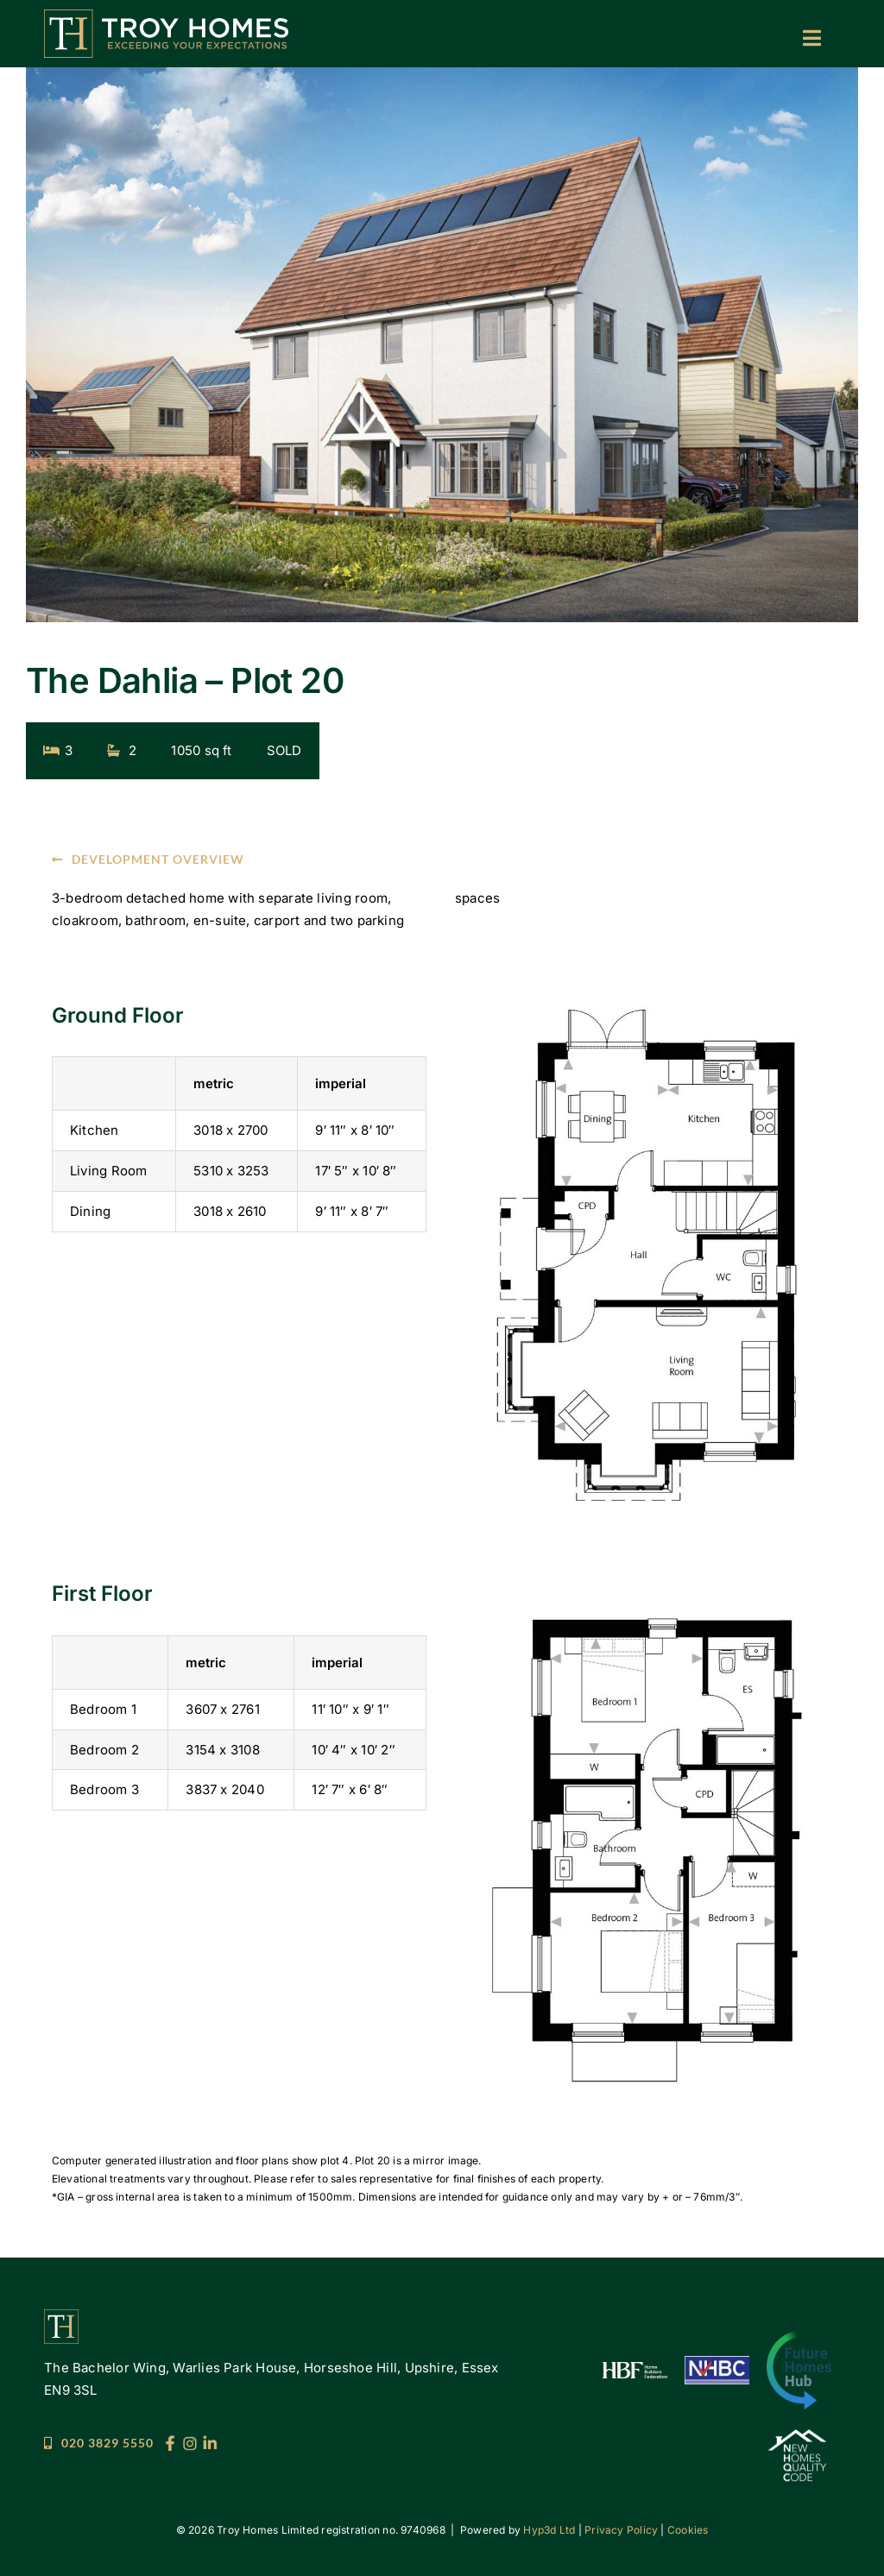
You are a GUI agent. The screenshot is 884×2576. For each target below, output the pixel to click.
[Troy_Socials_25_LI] (210, 2442)
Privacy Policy (621, 2529)
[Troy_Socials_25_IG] (190, 2442)
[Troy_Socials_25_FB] (170, 2442)
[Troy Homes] (166, 16)
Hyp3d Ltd (549, 2529)
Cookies (688, 2529)
